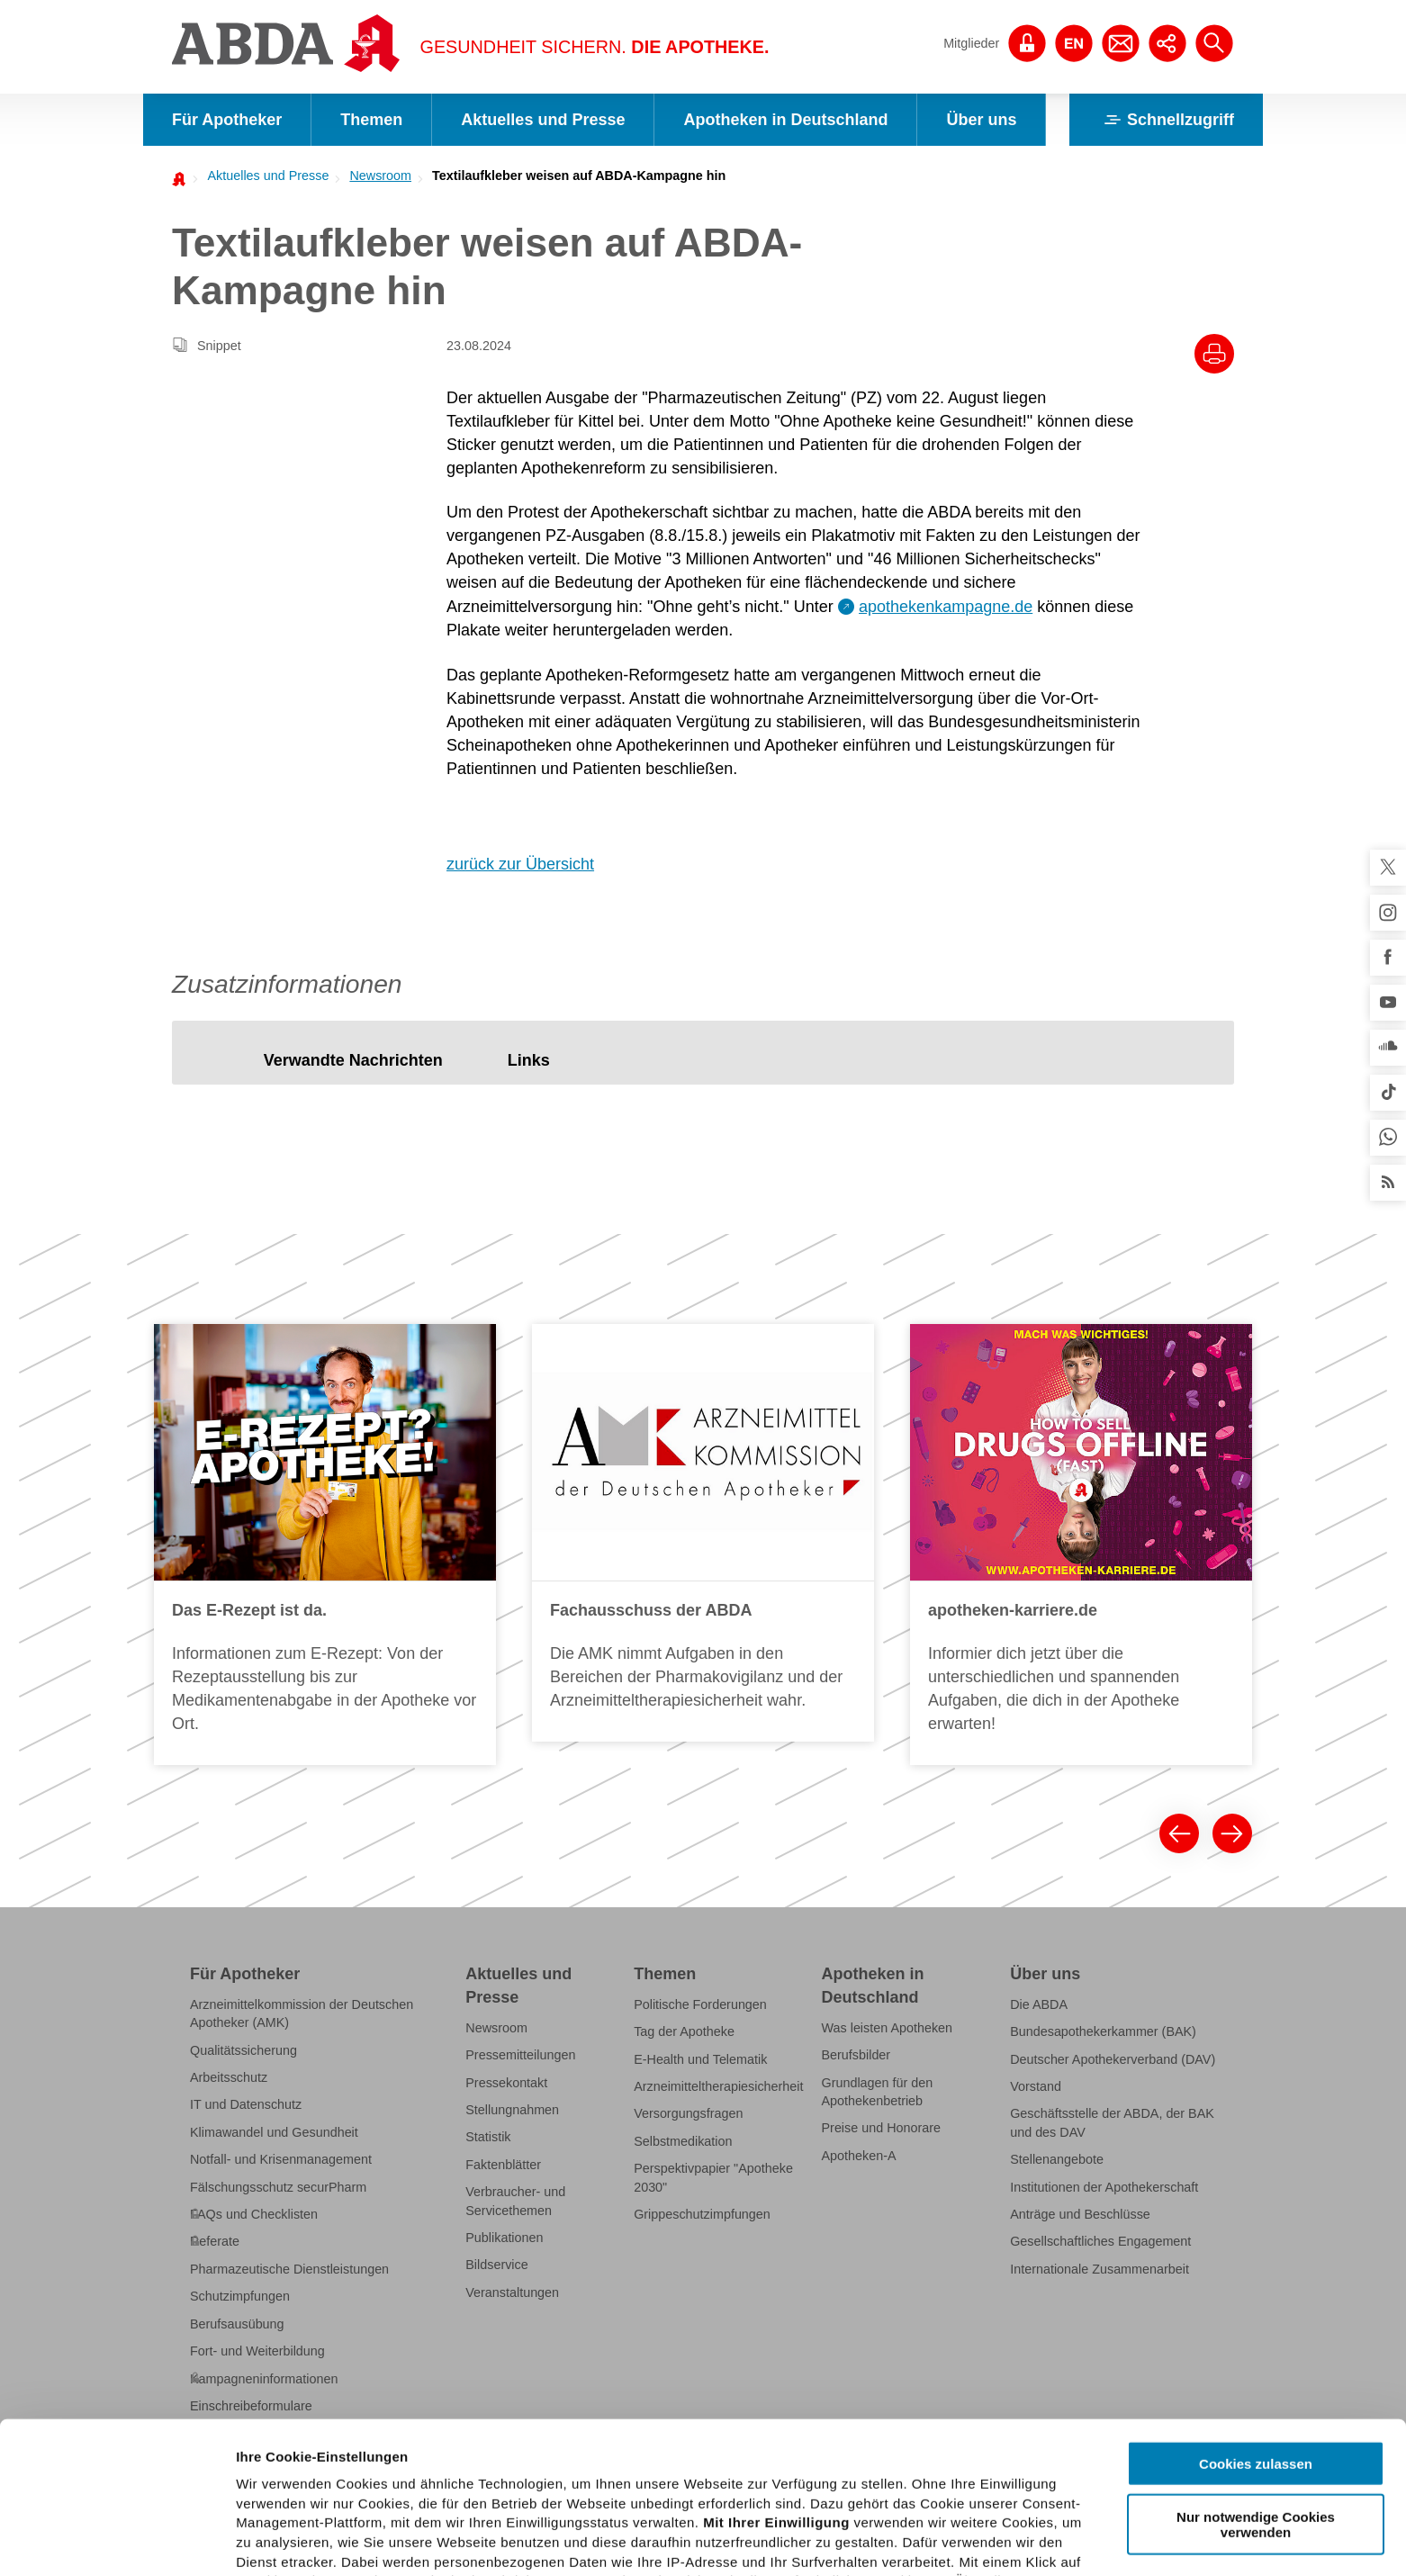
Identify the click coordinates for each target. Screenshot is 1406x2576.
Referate (214, 2241)
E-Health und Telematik (700, 2059)
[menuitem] (263, 175)
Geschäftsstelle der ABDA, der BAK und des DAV (1112, 2122)
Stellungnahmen (512, 2110)
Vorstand (1035, 2086)
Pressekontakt (506, 2083)
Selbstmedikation (683, 2141)
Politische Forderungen (700, 2004)
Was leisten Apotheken (887, 2028)
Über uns (981, 120)
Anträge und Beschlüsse (1080, 2214)
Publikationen (504, 2237)
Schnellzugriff (1166, 120)
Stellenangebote (1057, 2159)
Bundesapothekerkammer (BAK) (1103, 2031)
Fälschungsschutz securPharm (278, 2187)
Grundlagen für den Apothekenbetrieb (877, 2092)
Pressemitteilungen (520, 2055)
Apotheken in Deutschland (785, 120)
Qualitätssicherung (243, 2050)
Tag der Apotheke (684, 2031)
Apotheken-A (859, 2155)
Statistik (487, 2137)
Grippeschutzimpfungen (702, 2214)
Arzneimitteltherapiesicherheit (718, 2086)
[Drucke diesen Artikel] (1214, 354)
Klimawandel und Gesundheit (274, 2132)
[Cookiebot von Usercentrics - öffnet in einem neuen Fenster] (116, 2540)
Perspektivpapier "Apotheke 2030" (713, 2177)
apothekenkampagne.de (945, 607)
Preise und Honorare (882, 2128)
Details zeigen (957, 2540)
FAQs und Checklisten (254, 2214)
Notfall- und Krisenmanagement (281, 2159)
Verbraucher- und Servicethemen (515, 2200)
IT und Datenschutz (246, 2104)
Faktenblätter (503, 2164)
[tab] (353, 1062)
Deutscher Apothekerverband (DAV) (1112, 2059)
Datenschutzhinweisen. (730, 2488)
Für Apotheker (227, 120)
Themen (371, 120)
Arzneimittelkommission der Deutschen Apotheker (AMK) (301, 2013)
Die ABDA (1039, 2004)
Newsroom (380, 175)
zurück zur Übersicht (520, 864)
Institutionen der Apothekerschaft (1104, 2187)
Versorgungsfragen (688, 2113)
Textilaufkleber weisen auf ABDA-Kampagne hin (579, 175)
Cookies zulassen (1255, 2312)
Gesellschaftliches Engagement (1100, 2241)
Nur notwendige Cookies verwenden (1255, 2372)
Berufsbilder (856, 2055)
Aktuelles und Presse (543, 120)
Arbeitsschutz (228, 2077)
